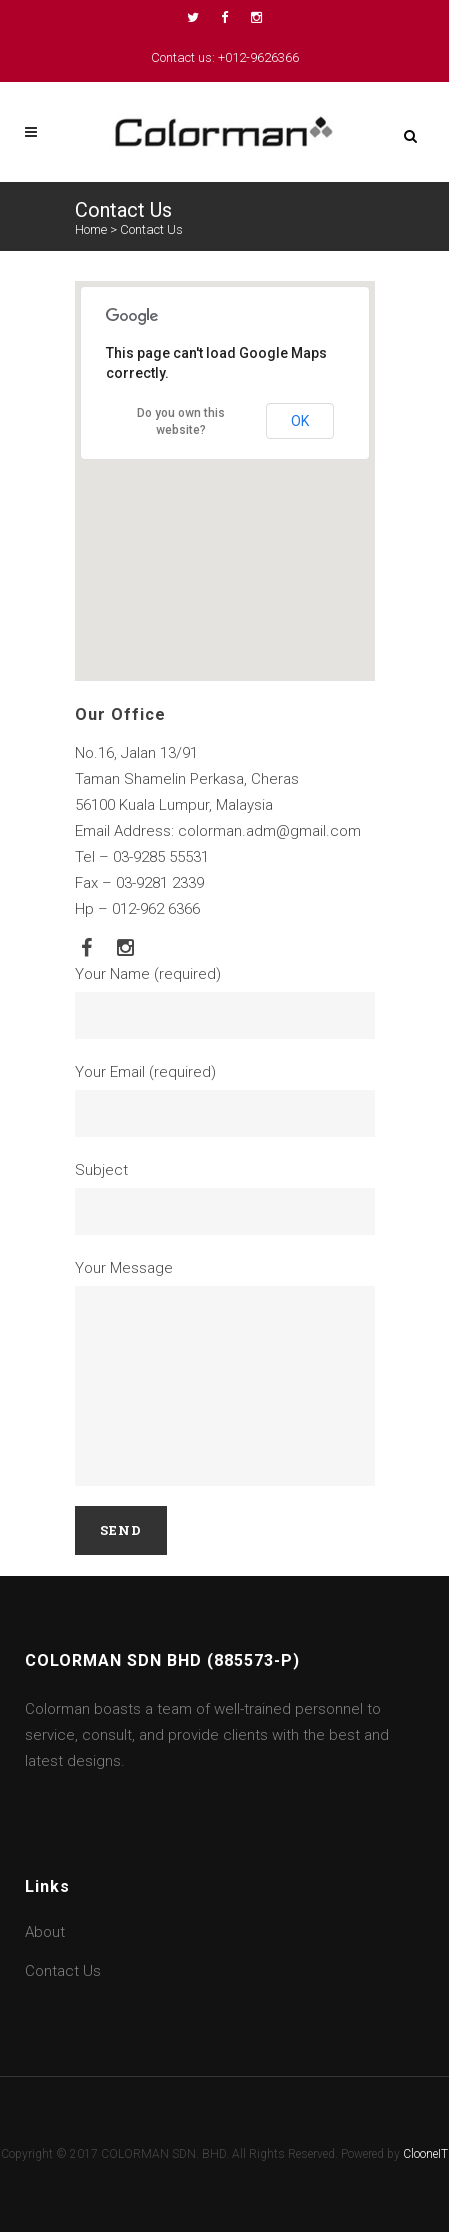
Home (91, 229)
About (45, 1932)
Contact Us (63, 1971)
